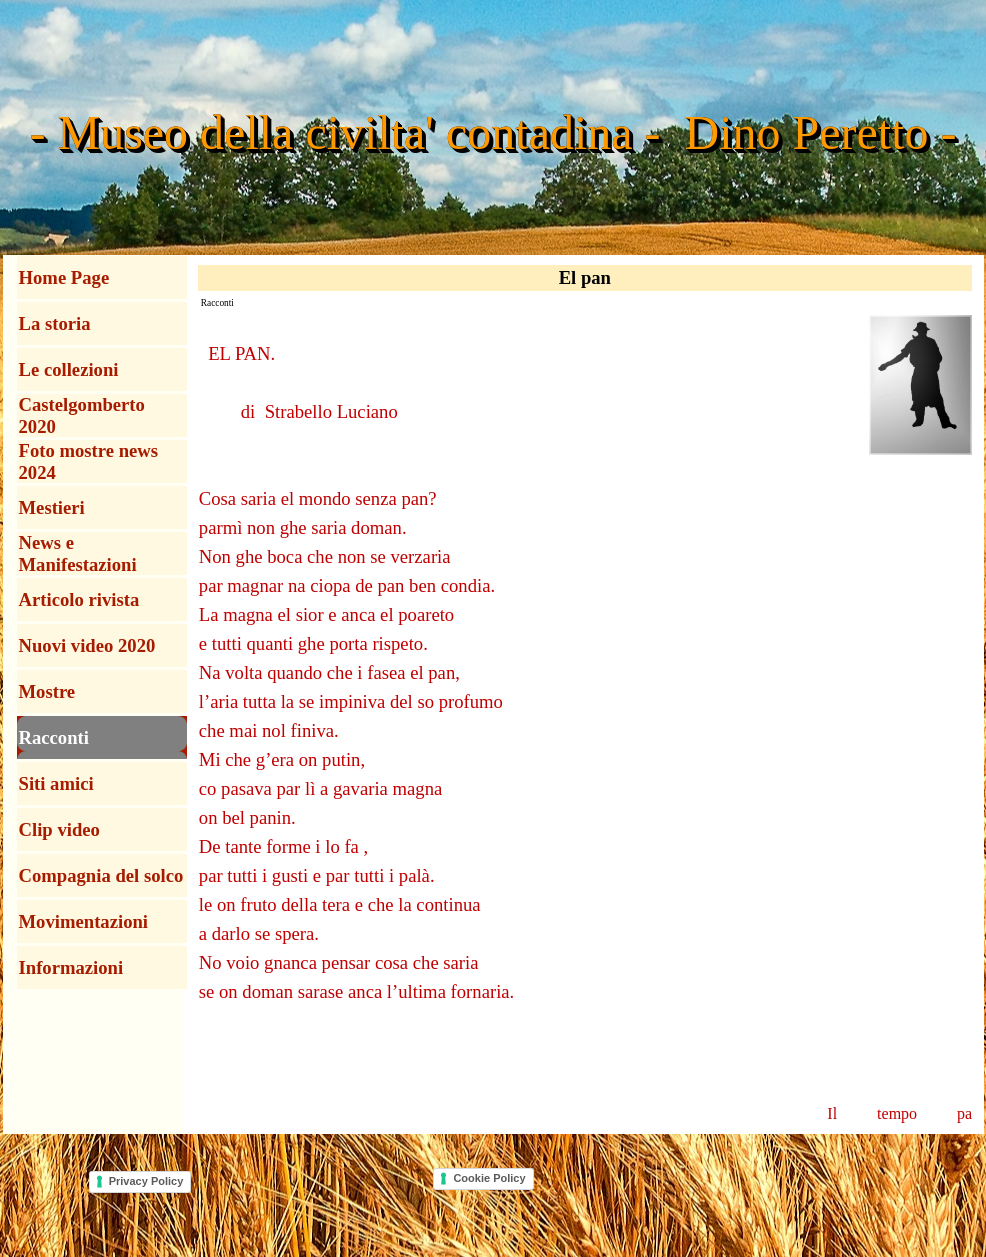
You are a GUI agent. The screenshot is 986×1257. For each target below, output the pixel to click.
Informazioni (71, 967)
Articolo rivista (79, 599)
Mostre (47, 691)
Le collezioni (69, 369)
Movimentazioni (84, 921)
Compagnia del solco (101, 875)
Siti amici (56, 783)
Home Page (64, 277)
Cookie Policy (489, 1178)
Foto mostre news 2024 (89, 461)
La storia (55, 323)
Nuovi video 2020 (87, 645)
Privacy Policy (146, 1181)
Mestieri (52, 507)
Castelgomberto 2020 (82, 415)
